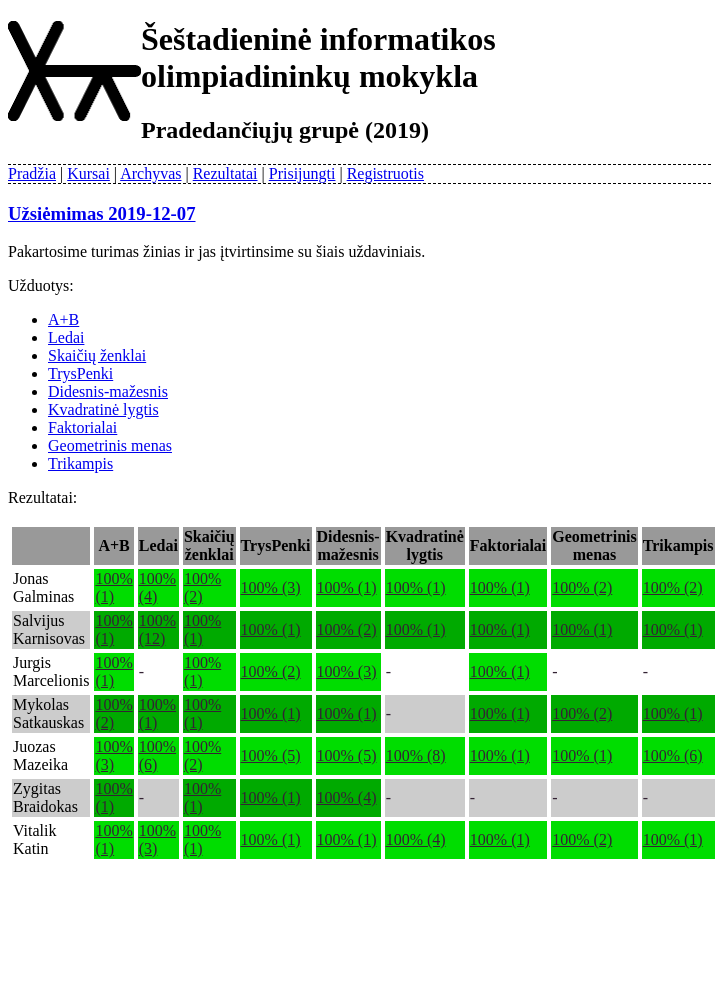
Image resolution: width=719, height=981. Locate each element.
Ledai (66, 337)
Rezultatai (225, 173)
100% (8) (416, 755)
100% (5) (271, 755)
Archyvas (150, 173)
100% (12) (157, 629)
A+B (63, 319)
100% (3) (271, 587)
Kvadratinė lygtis (103, 409)
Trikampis (80, 463)
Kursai (88, 173)
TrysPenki (80, 373)
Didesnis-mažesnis (108, 391)
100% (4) (347, 797)
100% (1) (347, 587)
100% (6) (673, 755)
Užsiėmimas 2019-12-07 (102, 213)
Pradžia (32, 173)
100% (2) (582, 587)
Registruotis (385, 173)
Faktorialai (82, 427)
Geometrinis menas (110, 445)
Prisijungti (302, 173)
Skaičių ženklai (97, 355)
